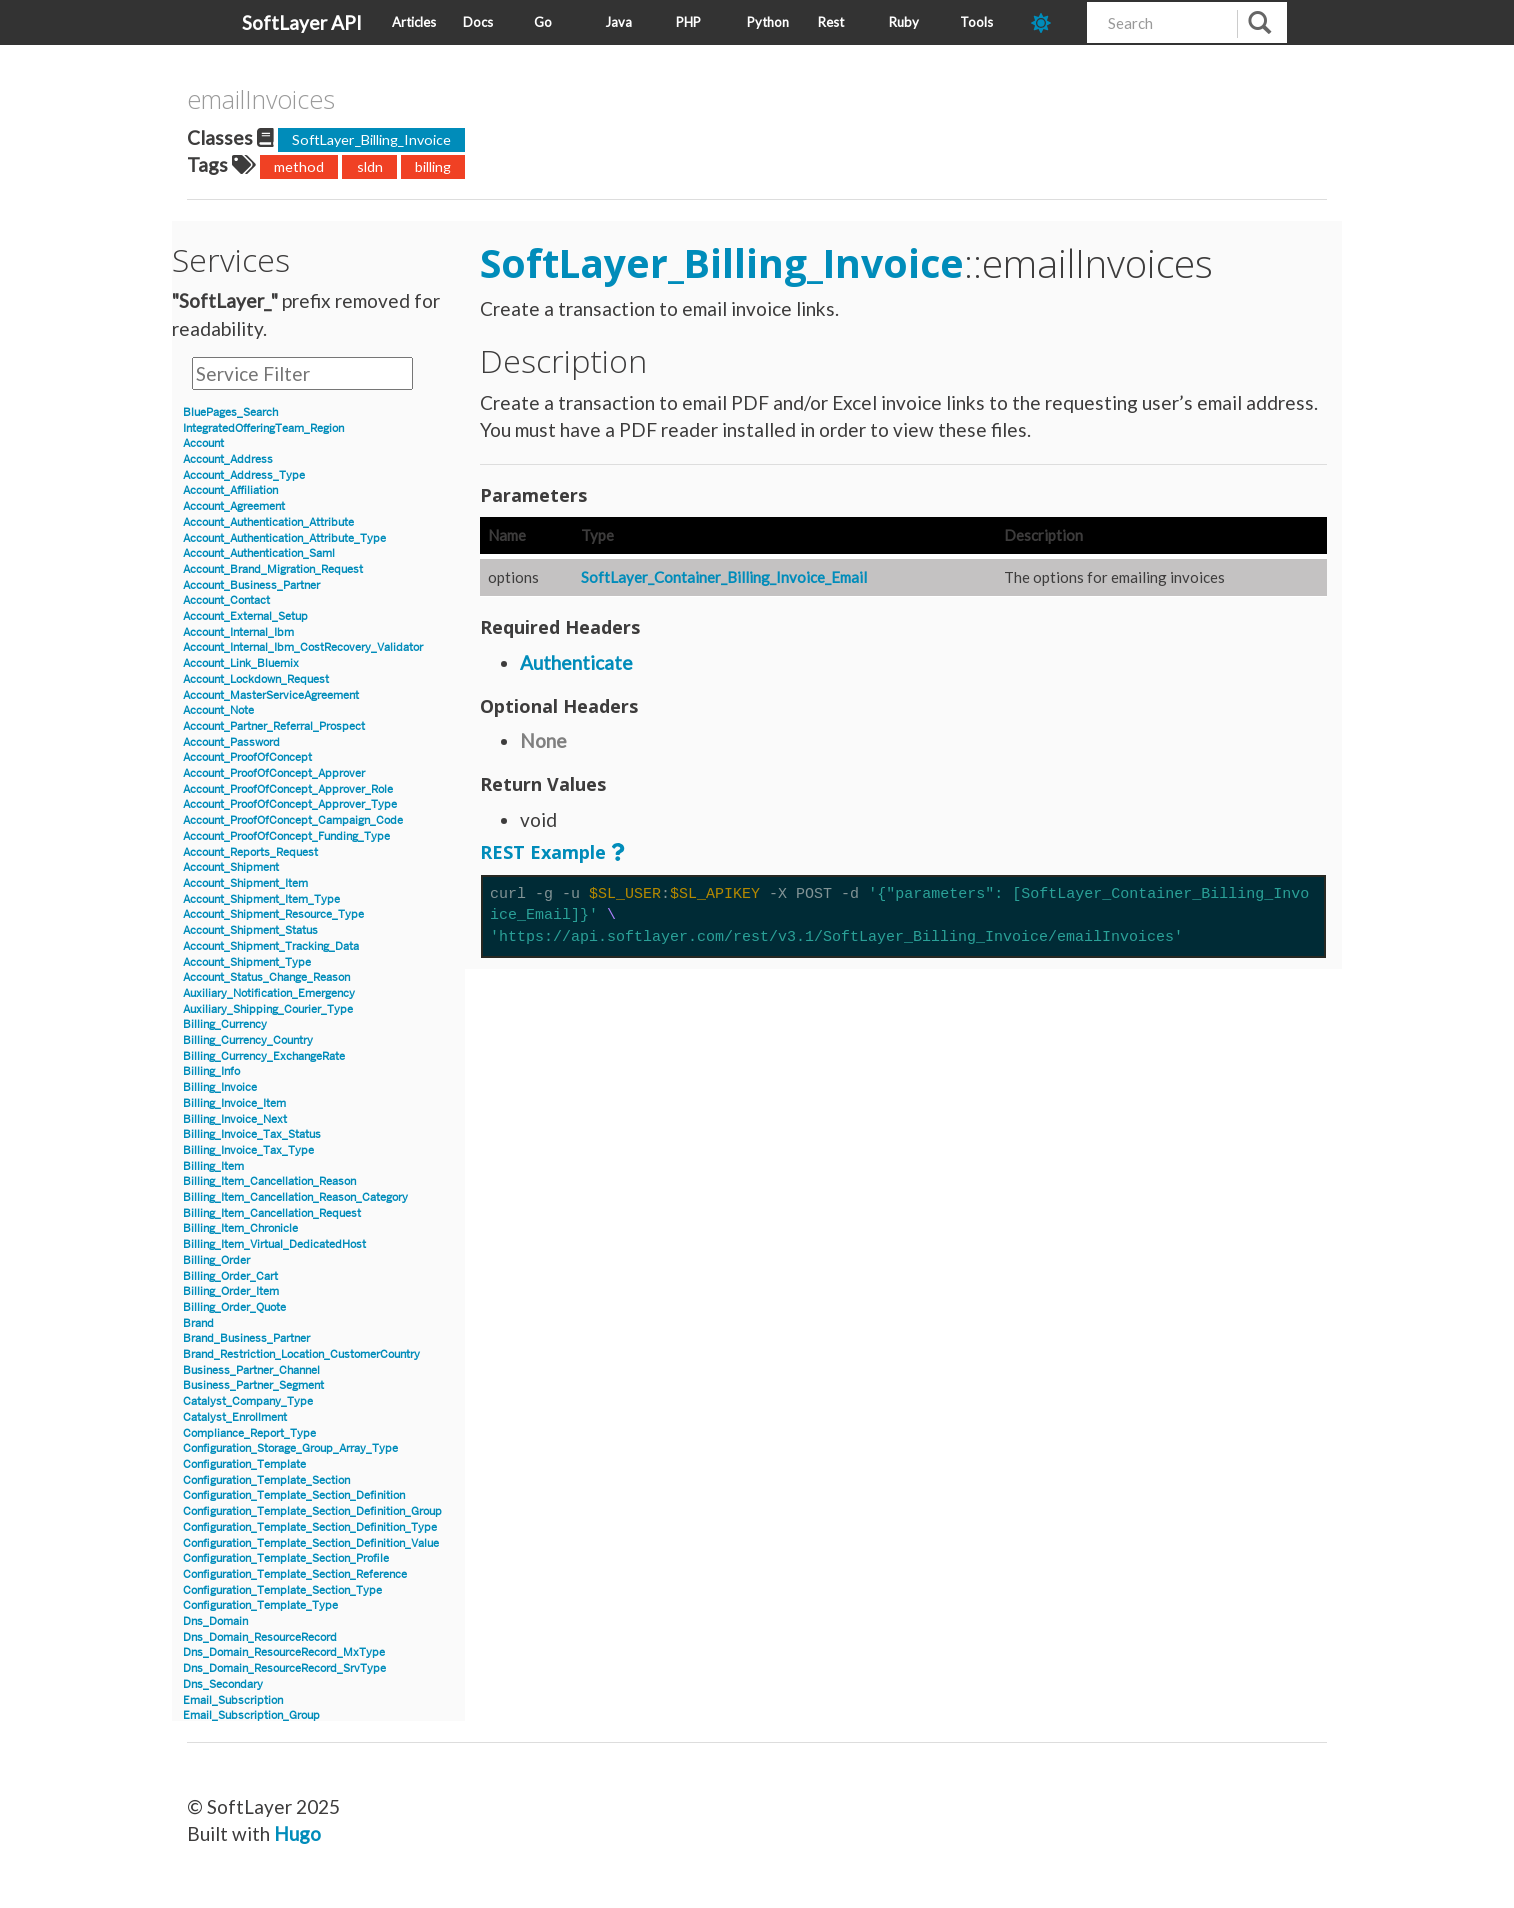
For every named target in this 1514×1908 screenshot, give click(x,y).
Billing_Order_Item (231, 1291)
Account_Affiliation (230, 490)
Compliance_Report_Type (249, 1433)
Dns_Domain (215, 1621)
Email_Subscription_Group (251, 1715)
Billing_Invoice (220, 1087)
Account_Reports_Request (250, 852)
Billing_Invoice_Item (234, 1103)
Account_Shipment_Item (245, 883)
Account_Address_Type (244, 475)
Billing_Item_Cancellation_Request (272, 1213)
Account (203, 443)
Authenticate (576, 662)
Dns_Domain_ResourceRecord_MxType (284, 1652)
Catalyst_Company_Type (248, 1401)
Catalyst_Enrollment (235, 1417)
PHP (688, 22)
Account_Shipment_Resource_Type (273, 914)
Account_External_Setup (245, 616)
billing (433, 166)
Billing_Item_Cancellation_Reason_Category (295, 1197)
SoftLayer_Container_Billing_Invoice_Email (724, 577)
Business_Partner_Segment (253, 1385)
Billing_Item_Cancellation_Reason (269, 1181)
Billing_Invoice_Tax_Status (252, 1134)
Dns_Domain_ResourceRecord (260, 1637)
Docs (478, 22)
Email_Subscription (233, 1700)
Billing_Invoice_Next (235, 1119)
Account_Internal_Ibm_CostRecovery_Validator (303, 647)
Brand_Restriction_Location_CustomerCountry (301, 1354)
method (299, 166)
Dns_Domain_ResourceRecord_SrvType (284, 1668)
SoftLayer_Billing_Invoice (371, 139)
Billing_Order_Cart (230, 1276)
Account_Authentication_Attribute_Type (284, 538)
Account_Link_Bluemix (241, 663)
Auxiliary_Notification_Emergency (269, 993)
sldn (370, 166)
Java (618, 22)
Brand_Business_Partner (246, 1338)
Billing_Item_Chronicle (240, 1228)
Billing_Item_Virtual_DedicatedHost (274, 1244)
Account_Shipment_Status (250, 930)
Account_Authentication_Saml (259, 553)
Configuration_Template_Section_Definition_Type (310, 1527)
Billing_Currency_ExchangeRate (264, 1056)
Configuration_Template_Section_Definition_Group (312, 1511)
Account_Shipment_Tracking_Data (271, 946)
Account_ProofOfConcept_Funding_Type (286, 836)
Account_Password (231, 742)
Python (768, 22)
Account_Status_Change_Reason (266, 977)
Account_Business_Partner (251, 585)
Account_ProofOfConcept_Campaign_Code (293, 820)
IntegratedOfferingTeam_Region (263, 428)
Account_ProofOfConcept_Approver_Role (288, 789)
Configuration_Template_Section (266, 1480)
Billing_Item (213, 1166)
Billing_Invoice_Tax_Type (248, 1150)
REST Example (543, 852)
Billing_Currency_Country (248, 1040)
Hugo (297, 1833)
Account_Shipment (231, 867)
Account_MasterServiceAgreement (271, 695)
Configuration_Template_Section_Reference (295, 1574)
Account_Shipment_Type (247, 962)
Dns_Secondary (223, 1684)
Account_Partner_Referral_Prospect (274, 726)
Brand (198, 1323)
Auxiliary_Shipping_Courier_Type (268, 1009)
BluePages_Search (230, 412)
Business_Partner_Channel (251, 1370)
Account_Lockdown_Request (256, 679)
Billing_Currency (225, 1024)
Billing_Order (216, 1260)
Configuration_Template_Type (260, 1605)
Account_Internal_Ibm (238, 632)
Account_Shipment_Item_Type (261, 899)
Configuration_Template (244, 1464)
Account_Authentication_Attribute (268, 522)
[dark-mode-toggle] (1051, 22)
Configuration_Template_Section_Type (282, 1590)
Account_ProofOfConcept (247, 757)
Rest (831, 22)
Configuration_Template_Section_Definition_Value (311, 1543)
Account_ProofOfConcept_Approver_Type (290, 804)
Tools (976, 22)
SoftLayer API (302, 22)
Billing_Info (211, 1071)
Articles (414, 22)
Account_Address (228, 459)
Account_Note (218, 710)
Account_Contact (226, 600)
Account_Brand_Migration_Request (273, 569)
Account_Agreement (234, 506)
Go (543, 22)
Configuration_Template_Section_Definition (294, 1495)
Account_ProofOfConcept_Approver (274, 773)
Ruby (904, 22)
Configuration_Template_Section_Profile (286, 1558)
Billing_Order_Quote (234, 1307)
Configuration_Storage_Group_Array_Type (290, 1448)
